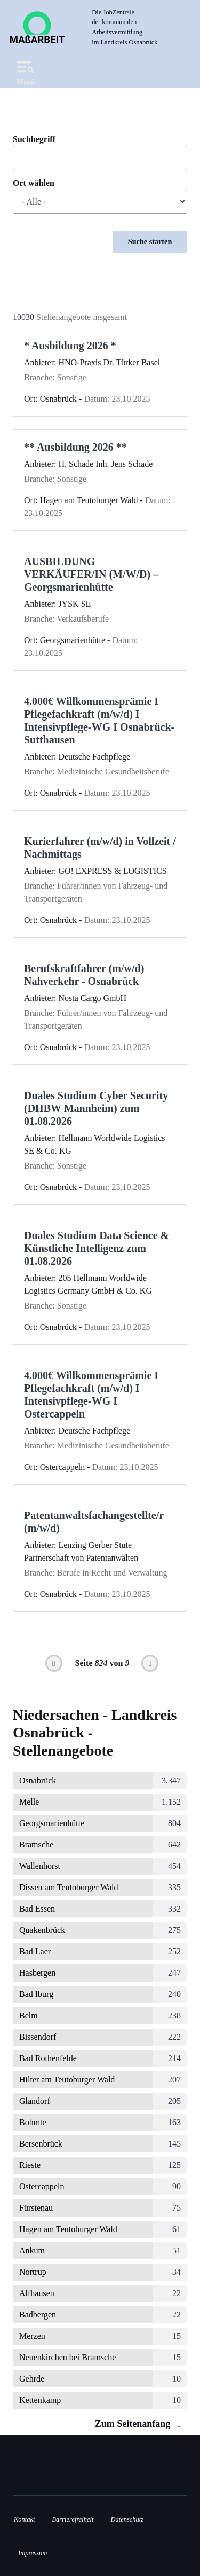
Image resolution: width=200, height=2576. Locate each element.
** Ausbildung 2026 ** (75, 447)
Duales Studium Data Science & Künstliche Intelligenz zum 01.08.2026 (96, 1248)
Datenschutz (127, 2519)
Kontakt (24, 2519)
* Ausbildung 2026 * (70, 345)
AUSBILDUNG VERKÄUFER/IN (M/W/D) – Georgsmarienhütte (91, 574)
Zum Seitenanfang (140, 2423)
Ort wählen (33, 183)
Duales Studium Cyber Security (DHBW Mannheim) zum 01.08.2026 (96, 1108)
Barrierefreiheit (72, 2519)
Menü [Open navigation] (25, 71)
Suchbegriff (34, 139)
